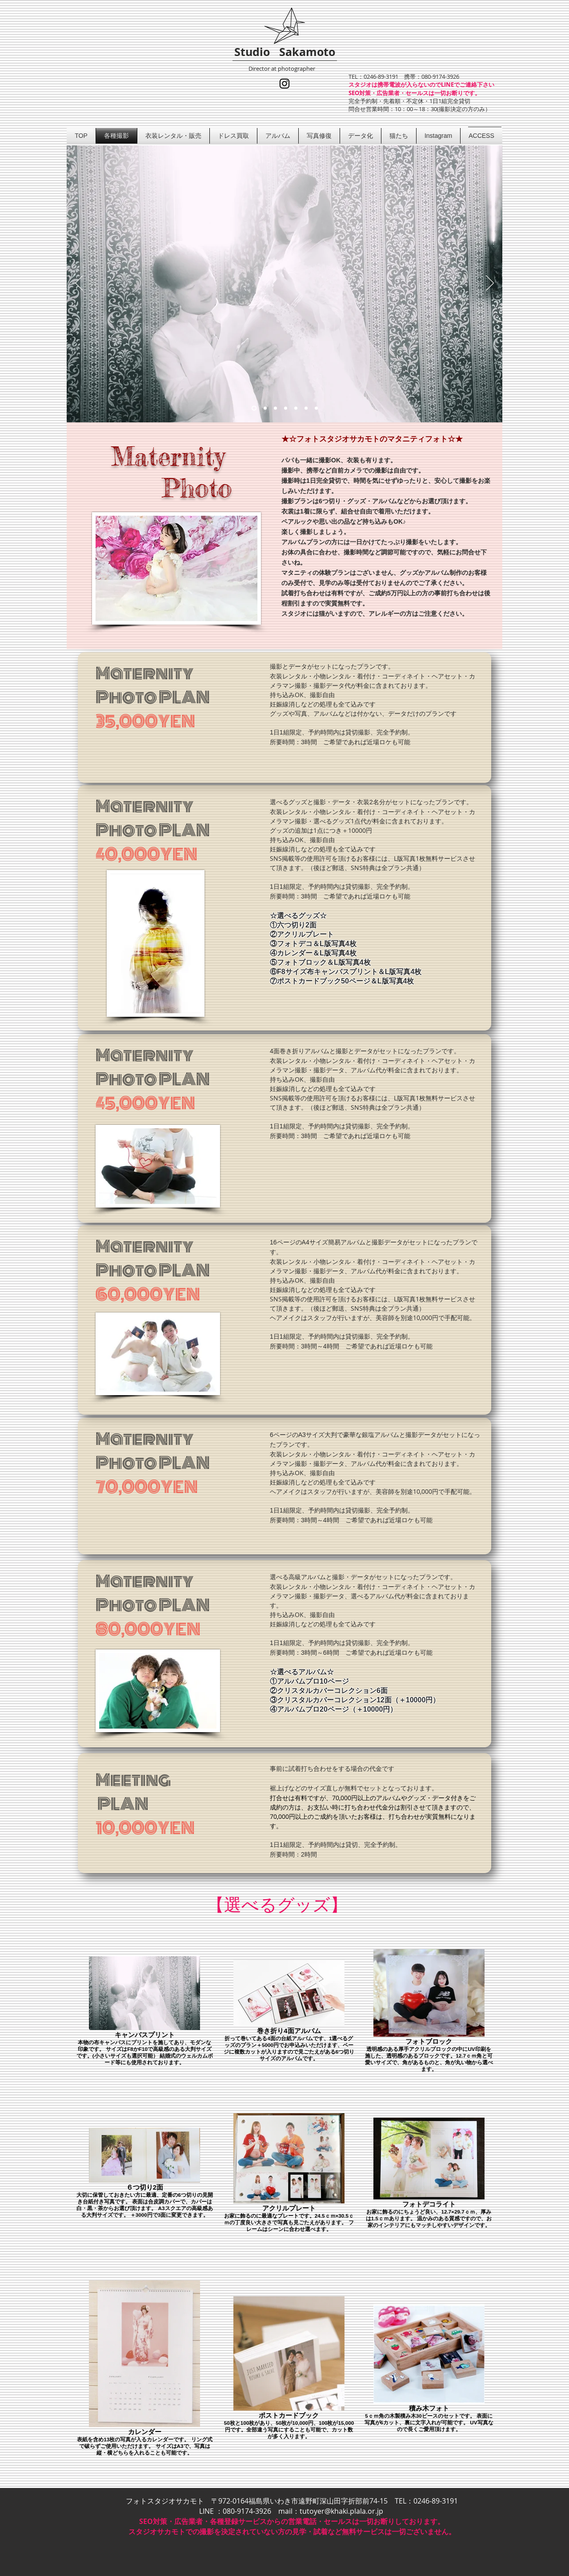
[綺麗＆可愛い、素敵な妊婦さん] (285, 408)
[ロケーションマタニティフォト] (265, 408)
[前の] (79, 283)
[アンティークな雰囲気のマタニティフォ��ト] (295, 408)
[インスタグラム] (284, 83)
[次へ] (490, 283)
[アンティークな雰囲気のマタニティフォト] (254, 408)
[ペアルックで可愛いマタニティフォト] (306, 408)
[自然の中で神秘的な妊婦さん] (275, 408)
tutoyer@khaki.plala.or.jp (341, 2511)
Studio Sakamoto (284, 52)
